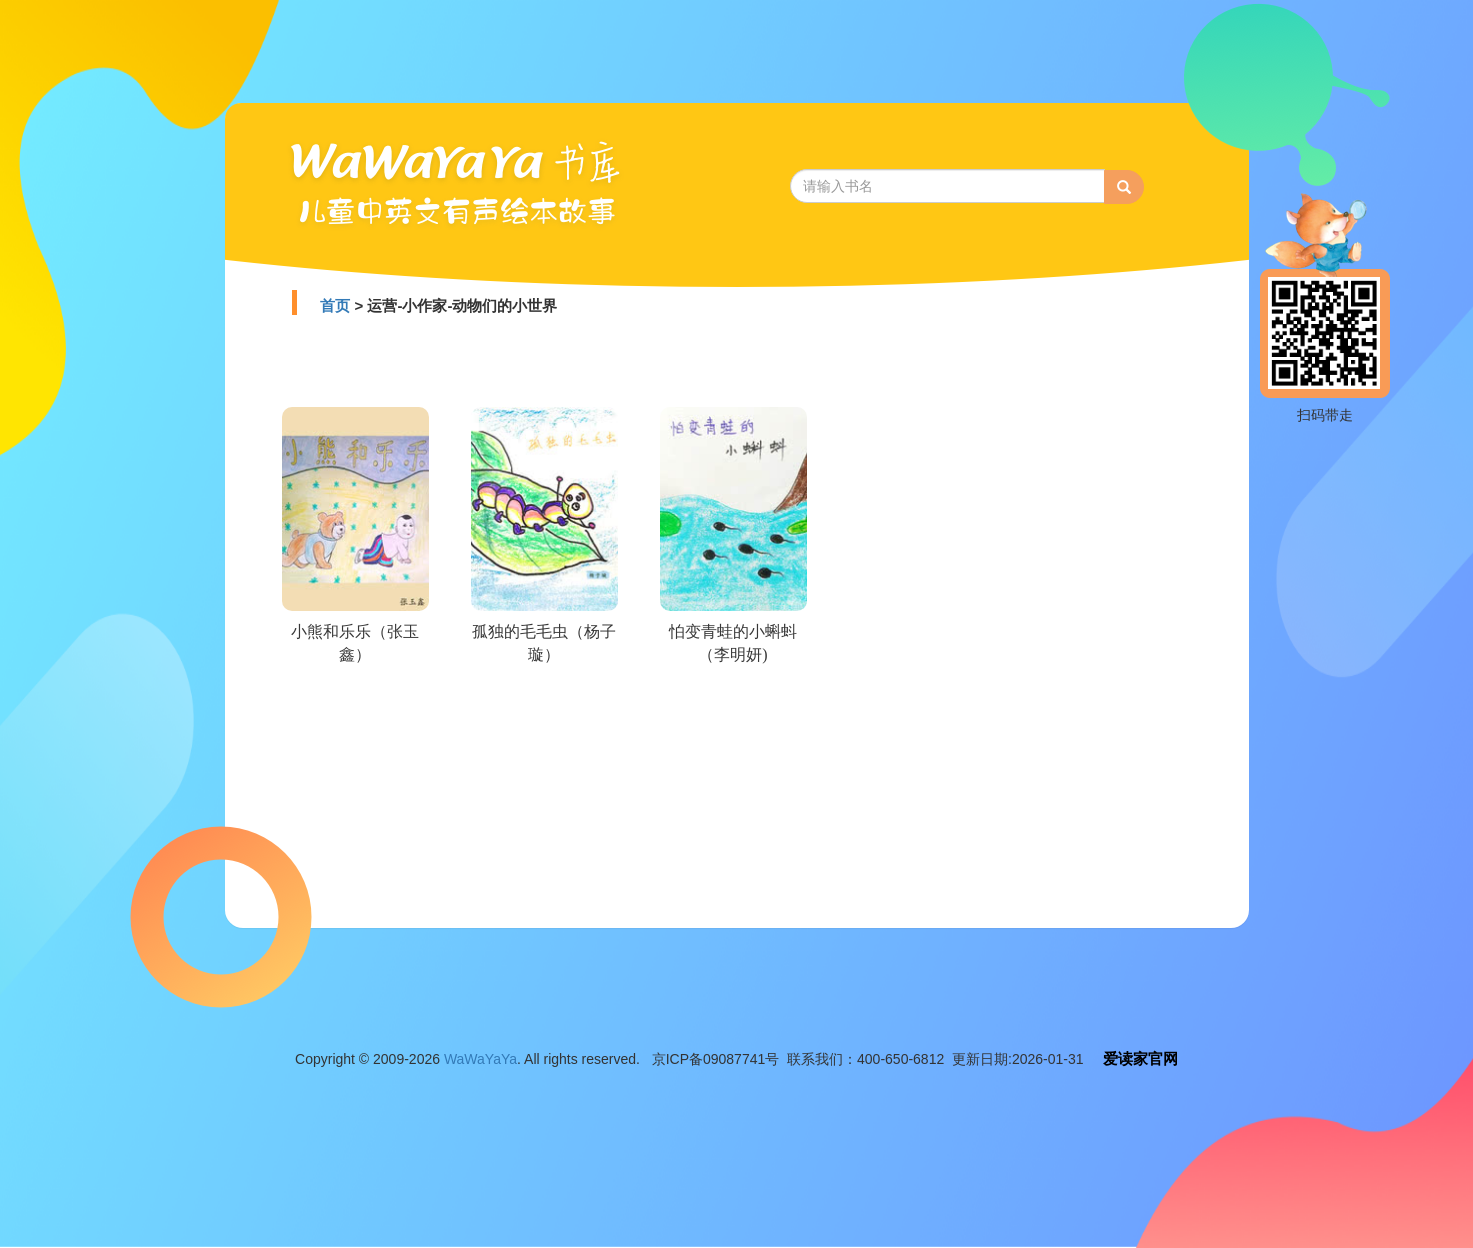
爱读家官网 (1140, 1058)
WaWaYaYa (480, 1059)
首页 (335, 305)
